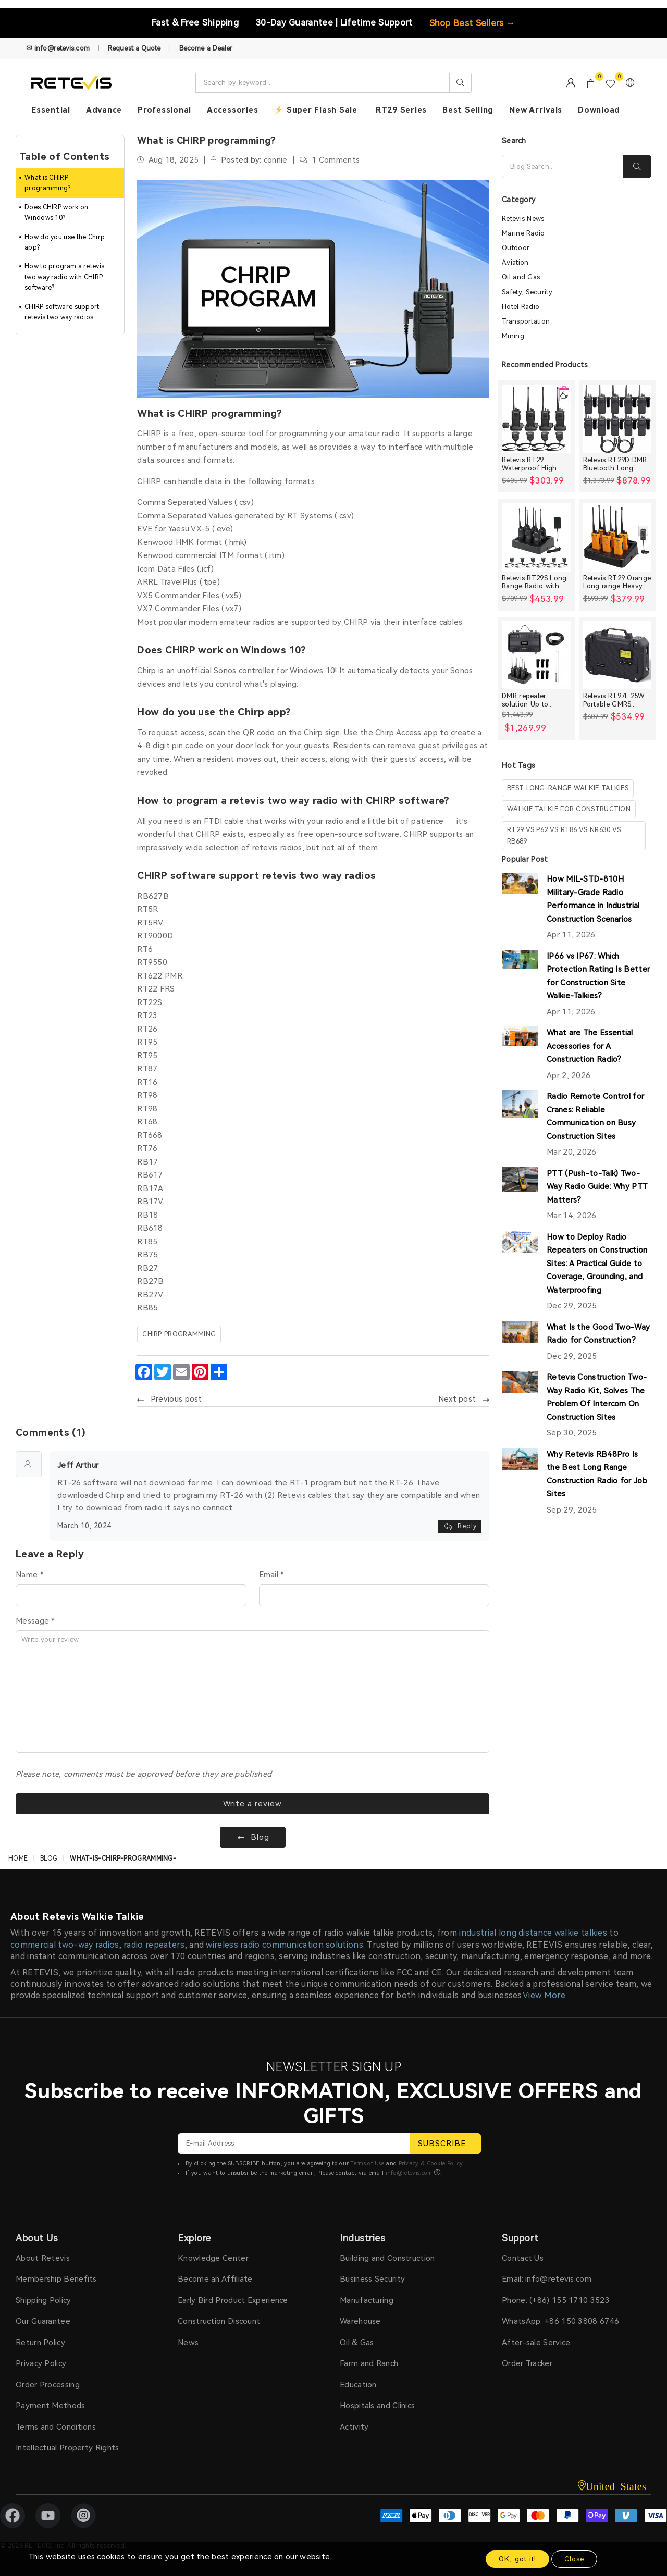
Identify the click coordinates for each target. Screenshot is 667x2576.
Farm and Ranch (369, 2363)
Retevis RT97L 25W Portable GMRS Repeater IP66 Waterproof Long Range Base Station (614, 700)
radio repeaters (154, 1945)
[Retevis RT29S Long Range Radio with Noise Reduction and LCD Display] (536, 537)
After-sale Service (536, 2342)
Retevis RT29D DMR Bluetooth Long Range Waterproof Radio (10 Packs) (615, 464)
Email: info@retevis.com (546, 2279)
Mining (513, 336)
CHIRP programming (179, 1334)
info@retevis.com (409, 2173)
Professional (164, 110)
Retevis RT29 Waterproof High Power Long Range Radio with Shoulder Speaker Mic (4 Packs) (535, 464)
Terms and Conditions (56, 2427)
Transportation (526, 321)
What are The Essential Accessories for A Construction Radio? (590, 1046)
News (188, 2342)
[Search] (563, 166)
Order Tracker (527, 2363)
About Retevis (43, 2258)
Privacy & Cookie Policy (431, 2163)
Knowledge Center (213, 2258)
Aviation (515, 262)
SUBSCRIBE (445, 2143)
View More (544, 1995)
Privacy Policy (41, 2363)
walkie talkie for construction (569, 809)
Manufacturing (366, 2300)
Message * (35, 1621)
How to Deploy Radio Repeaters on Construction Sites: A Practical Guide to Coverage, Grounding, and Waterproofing (597, 1263)
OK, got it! (517, 2559)
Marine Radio (523, 233)
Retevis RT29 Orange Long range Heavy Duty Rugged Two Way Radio (617, 582)
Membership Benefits (56, 2279)
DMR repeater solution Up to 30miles (525, 700)
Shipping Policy (43, 2300)
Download (599, 110)
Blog (48, 1858)
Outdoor (515, 248)
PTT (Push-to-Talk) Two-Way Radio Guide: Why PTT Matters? (597, 1187)
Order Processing (48, 2384)
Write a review (252, 1804)
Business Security (372, 2279)
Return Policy (40, 2342)
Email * (271, 1574)
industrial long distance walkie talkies (533, 1933)
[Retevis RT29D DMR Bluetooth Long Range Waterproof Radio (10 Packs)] (617, 419)
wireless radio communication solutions (284, 1945)
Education (358, 2384)
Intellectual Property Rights (67, 2448)
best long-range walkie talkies (567, 788)
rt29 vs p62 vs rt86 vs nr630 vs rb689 (564, 835)
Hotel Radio (520, 307)
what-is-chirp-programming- (123, 1858)
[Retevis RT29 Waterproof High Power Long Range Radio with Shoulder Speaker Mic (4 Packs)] (536, 419)
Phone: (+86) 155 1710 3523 (556, 2300)
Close (574, 2559)
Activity (354, 2427)
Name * (29, 1574)
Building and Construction (387, 2258)
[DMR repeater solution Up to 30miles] (536, 655)
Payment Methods (50, 2405)
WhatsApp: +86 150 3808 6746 (560, 2321)
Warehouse (360, 2321)
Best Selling (467, 110)
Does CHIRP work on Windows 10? (56, 212)
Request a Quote (134, 48)
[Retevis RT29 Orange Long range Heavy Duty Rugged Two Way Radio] (617, 537)
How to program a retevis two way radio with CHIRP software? (64, 277)
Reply (460, 1526)
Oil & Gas (357, 2342)
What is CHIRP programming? (47, 183)
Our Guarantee (43, 2321)
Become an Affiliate (215, 2279)
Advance (104, 110)
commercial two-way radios (64, 1945)
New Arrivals (535, 110)
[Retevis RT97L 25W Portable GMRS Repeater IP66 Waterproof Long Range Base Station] (617, 655)
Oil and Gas (521, 277)
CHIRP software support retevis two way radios (62, 312)
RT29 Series (401, 110)
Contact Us (523, 2258)
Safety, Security (527, 292)
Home (18, 1858)
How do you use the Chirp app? (64, 242)
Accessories (232, 110)
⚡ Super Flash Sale (315, 110)
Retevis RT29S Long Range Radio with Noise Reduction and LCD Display (536, 582)
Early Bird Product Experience (233, 2300)
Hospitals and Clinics (377, 2405)
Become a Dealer (206, 48)
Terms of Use (367, 2163)
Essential (50, 110)
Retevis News (523, 218)
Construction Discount (219, 2321)
